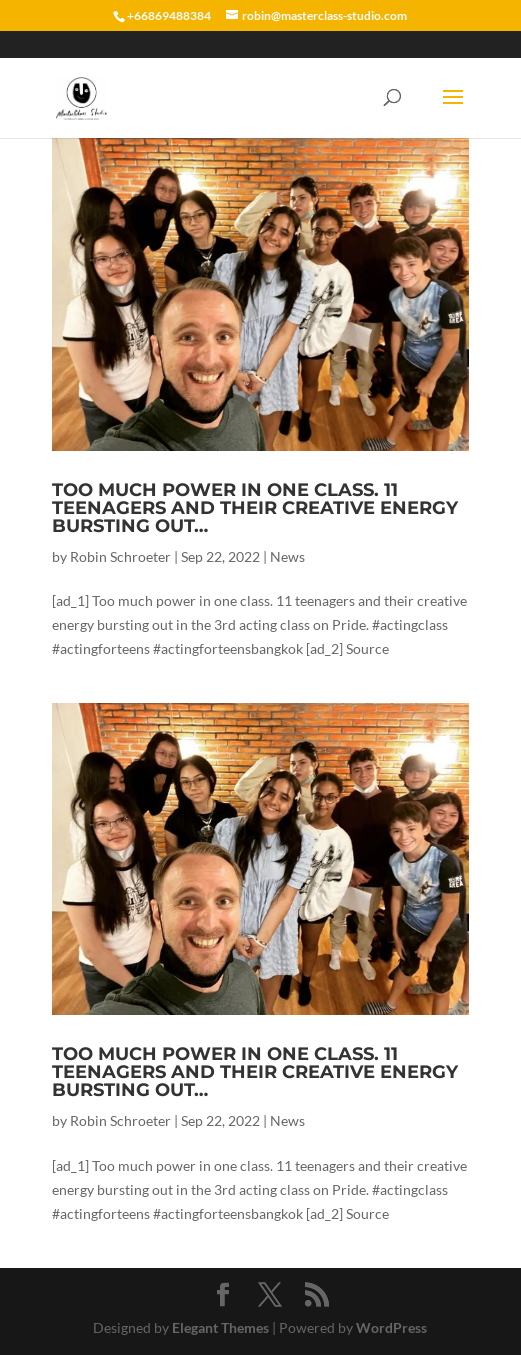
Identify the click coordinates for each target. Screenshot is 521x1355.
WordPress (391, 1327)
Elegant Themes (220, 1327)
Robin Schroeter (120, 556)
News (287, 556)
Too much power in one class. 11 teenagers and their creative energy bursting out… (255, 508)
